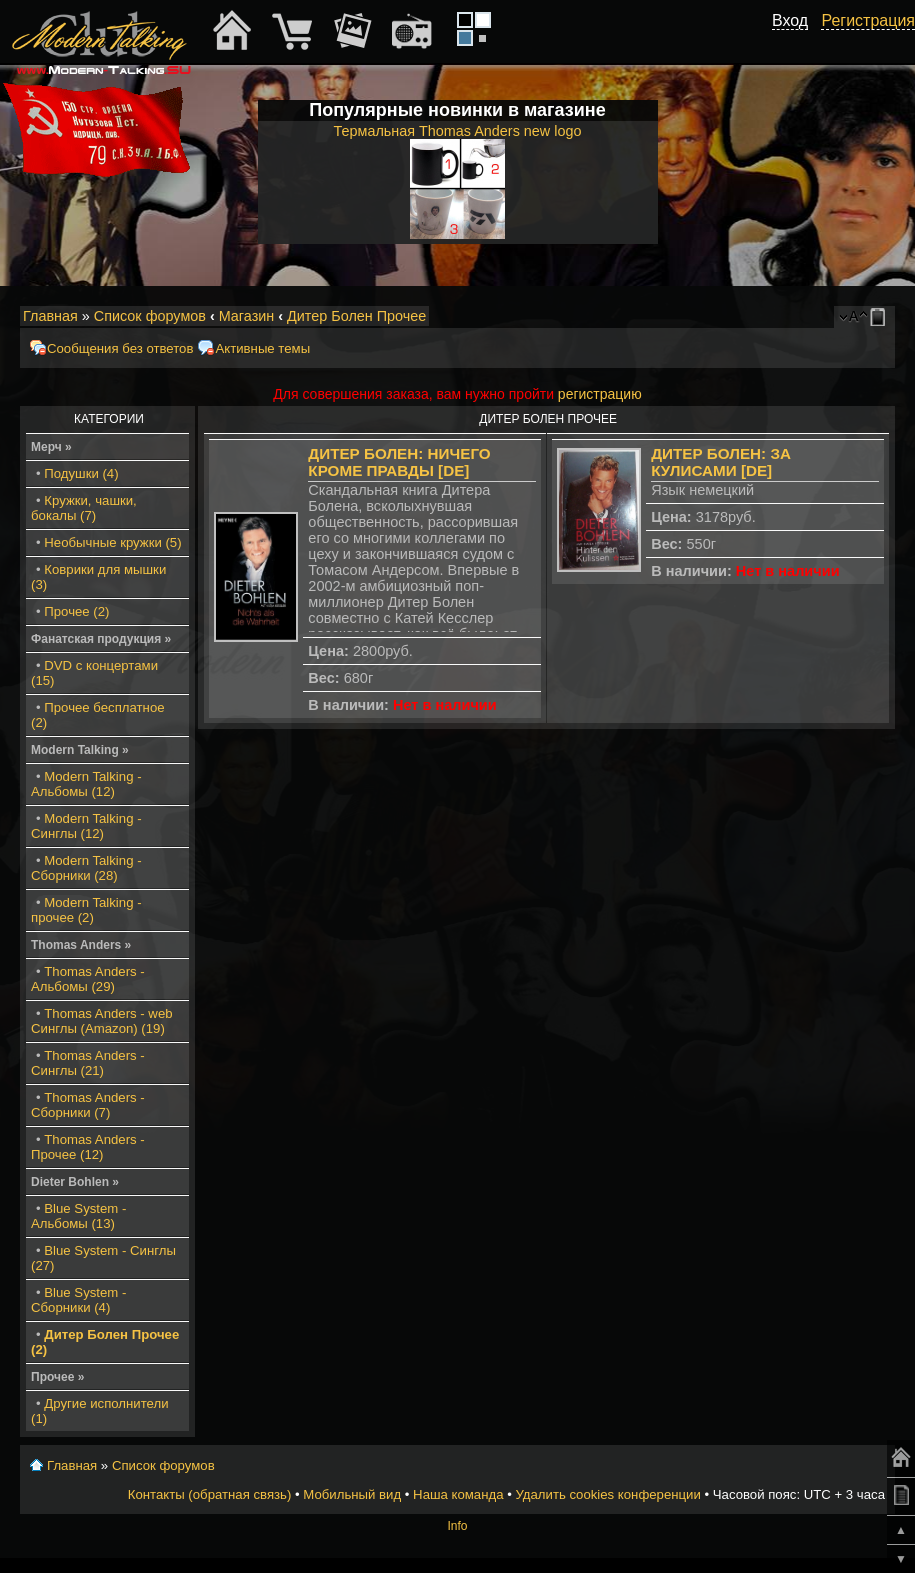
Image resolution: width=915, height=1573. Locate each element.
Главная (50, 316)
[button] (797, 43)
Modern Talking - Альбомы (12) (86, 784)
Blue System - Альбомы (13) (78, 1216)
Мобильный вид (881, 317)
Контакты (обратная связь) (210, 1494)
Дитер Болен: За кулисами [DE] (721, 462)
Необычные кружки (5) (112, 542)
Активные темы (262, 348)
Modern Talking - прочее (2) (86, 910)
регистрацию (600, 394)
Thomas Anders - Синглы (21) (88, 1063)
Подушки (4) (81, 473)
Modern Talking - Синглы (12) (86, 826)
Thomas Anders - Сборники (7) (88, 1105)
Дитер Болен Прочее (356, 316)
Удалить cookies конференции (607, 1494)
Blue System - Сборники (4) (78, 1300)
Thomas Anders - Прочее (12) (88, 1147)
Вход (790, 20)
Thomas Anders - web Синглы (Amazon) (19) (102, 1021)
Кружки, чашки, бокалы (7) (84, 508)
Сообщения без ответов (120, 348)
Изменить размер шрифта (853, 317)
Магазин (247, 316)
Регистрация (868, 20)
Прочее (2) (76, 611)
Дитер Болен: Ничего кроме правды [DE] (399, 462)
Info (457, 1526)
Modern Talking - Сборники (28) (86, 868)
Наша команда (458, 1494)
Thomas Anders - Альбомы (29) (88, 979)
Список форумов (150, 316)
